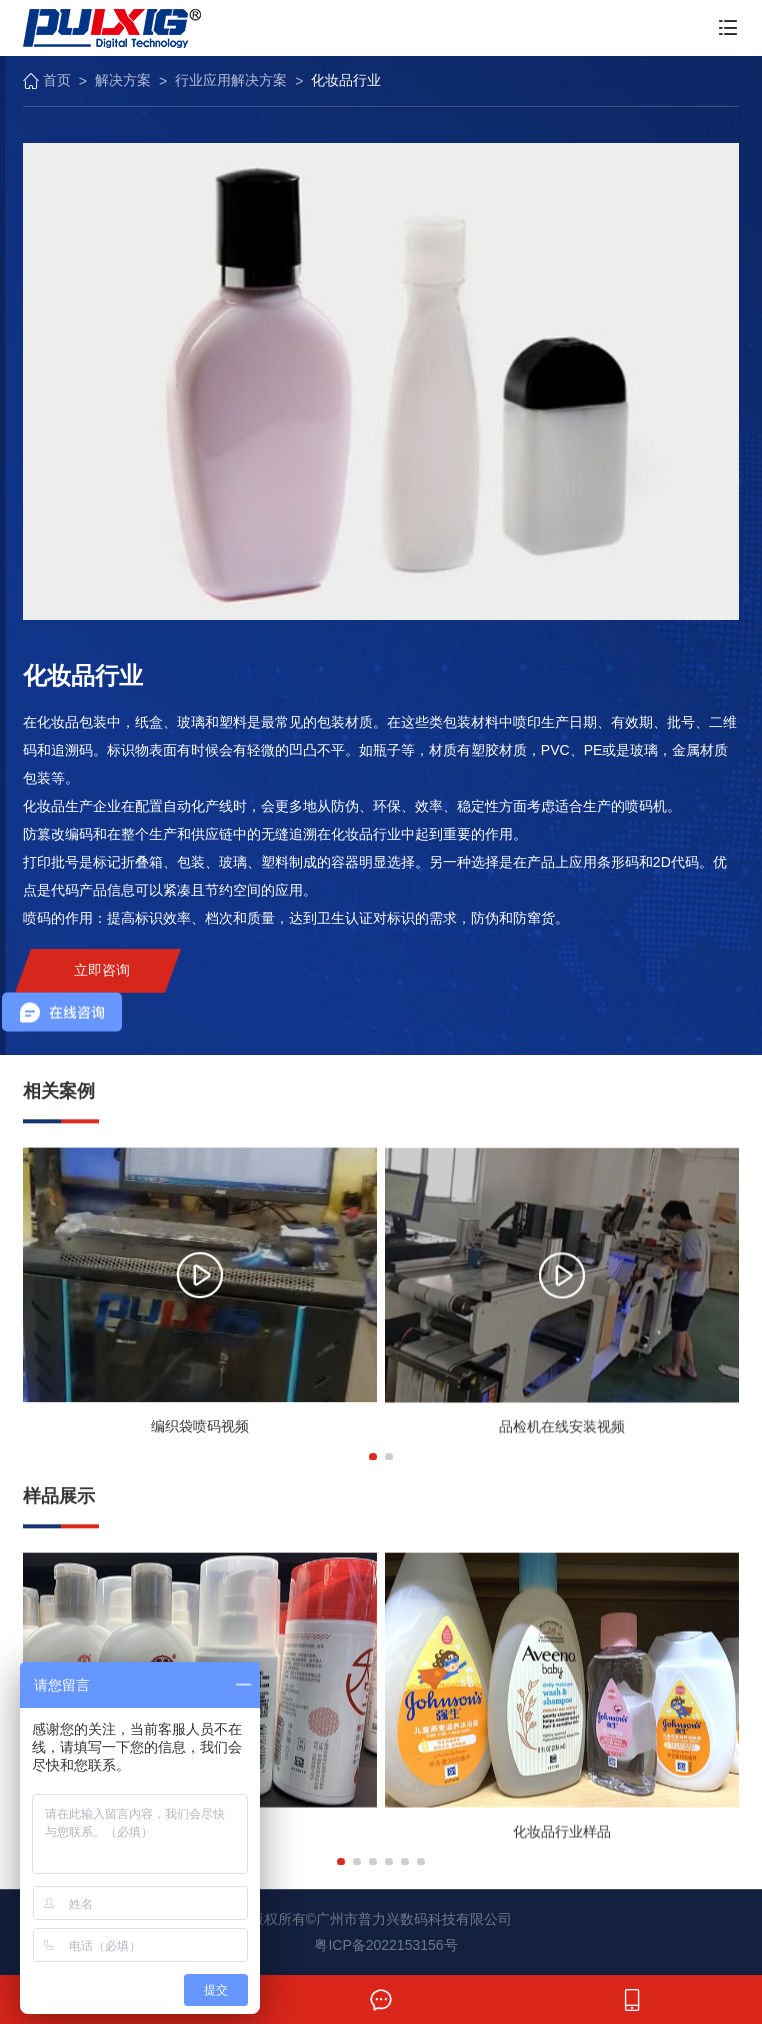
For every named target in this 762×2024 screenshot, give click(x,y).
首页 (47, 80)
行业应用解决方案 (231, 80)
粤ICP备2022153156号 (385, 1945)
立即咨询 (102, 982)
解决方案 (123, 80)
